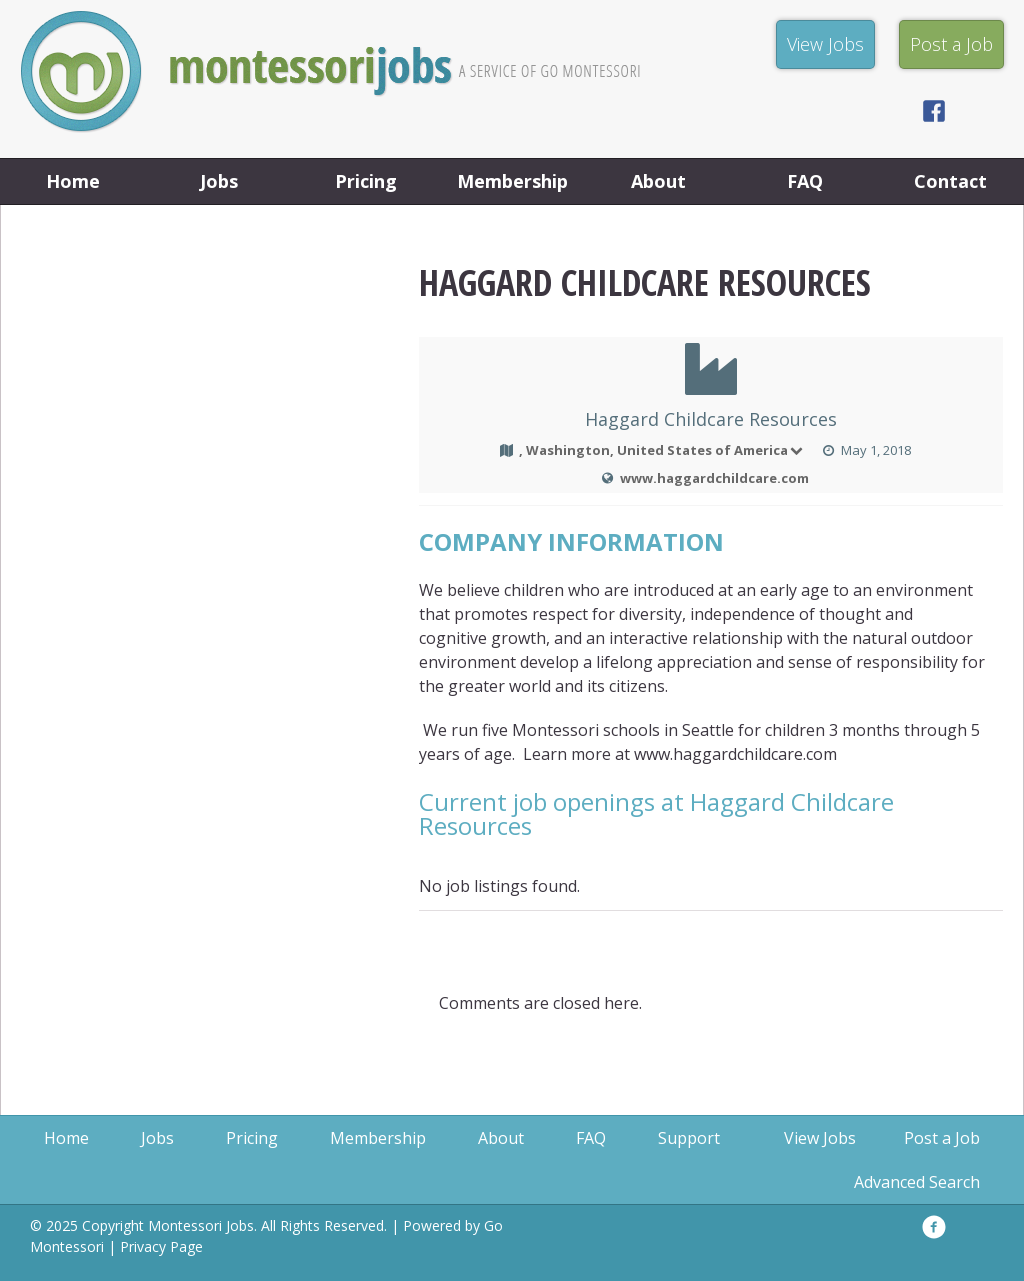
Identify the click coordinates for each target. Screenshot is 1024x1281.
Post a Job (942, 1138)
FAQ (805, 181)
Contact (950, 181)
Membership (512, 181)
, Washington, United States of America (662, 450)
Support (689, 1138)
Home (73, 181)
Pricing (366, 181)
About (658, 181)
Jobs (219, 181)
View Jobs (820, 1138)
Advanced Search (917, 1182)
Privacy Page (161, 1246)
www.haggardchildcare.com (714, 478)
